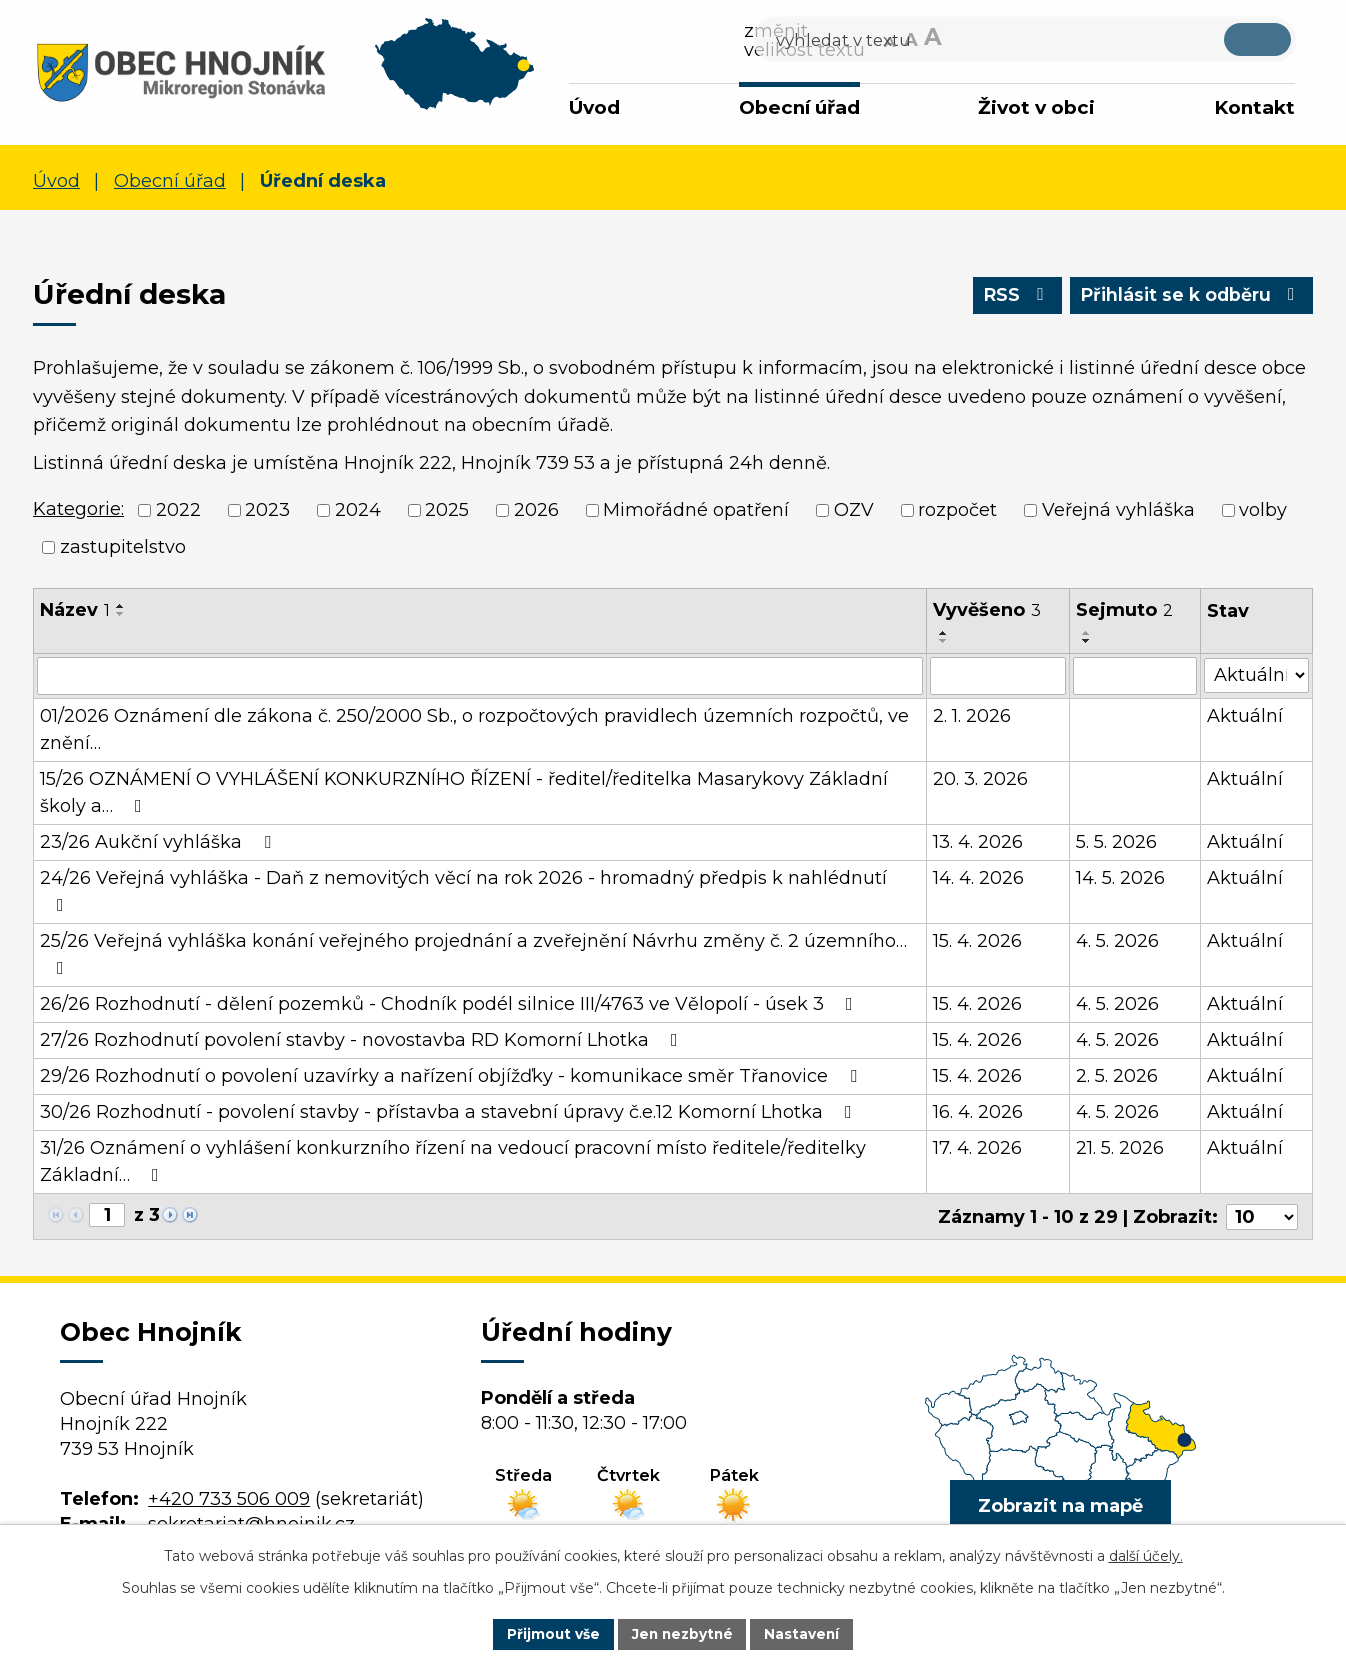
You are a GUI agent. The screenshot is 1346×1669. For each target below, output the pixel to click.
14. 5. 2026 (1120, 878)
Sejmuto (1124, 610)
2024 (358, 510)
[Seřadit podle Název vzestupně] (121, 606)
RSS (1010, 297)
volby (1263, 510)
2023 (267, 510)
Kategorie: (78, 509)
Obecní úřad (799, 107)
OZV (854, 510)
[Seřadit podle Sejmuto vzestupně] (1087, 633)
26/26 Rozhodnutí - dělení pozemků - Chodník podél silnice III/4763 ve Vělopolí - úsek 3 (450, 1004)
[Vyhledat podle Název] (480, 676)
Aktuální (1245, 716)
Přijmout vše (551, 1633)
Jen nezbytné (682, 1633)
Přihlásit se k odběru (1189, 297)
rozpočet (957, 510)
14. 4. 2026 (978, 878)
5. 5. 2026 (1116, 842)
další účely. (1146, 1555)
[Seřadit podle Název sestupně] (121, 614)
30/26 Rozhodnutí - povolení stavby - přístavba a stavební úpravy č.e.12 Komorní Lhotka (450, 1112)
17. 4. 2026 (977, 1148)
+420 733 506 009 (229, 1498)
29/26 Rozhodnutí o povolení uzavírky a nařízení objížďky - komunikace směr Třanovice (452, 1076)
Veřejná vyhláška (1118, 510)
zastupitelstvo (123, 547)
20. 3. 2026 (980, 779)
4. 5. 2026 (1117, 941)
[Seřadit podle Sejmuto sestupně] (1087, 641)
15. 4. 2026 (977, 941)
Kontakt (1254, 107)
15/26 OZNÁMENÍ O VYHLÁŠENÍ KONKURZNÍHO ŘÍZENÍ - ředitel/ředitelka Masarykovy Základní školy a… (464, 792)
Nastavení (805, 1633)
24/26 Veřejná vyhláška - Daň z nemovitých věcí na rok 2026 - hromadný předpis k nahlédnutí (463, 890)
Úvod (594, 107)
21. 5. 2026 (1120, 1148)
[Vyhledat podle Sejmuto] (1135, 676)
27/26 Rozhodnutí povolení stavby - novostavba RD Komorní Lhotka (363, 1040)
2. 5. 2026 (1117, 1076)
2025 (447, 510)
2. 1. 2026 (972, 716)
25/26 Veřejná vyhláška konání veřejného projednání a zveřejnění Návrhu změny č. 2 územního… (473, 953)
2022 (178, 510)
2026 (536, 510)
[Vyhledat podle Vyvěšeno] (998, 676)
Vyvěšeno (987, 610)
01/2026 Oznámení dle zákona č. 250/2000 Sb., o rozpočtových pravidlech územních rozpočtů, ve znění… (474, 729)
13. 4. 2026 (978, 842)
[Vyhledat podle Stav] (1256, 674)
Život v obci (1036, 107)
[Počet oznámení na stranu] (1262, 1216)
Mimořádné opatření (696, 510)
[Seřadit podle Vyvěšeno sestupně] (944, 641)
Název (75, 610)
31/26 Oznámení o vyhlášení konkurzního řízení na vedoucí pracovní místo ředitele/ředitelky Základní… (453, 1161)
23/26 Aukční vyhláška (159, 842)
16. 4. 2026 (978, 1112)
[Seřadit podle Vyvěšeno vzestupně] (944, 633)
